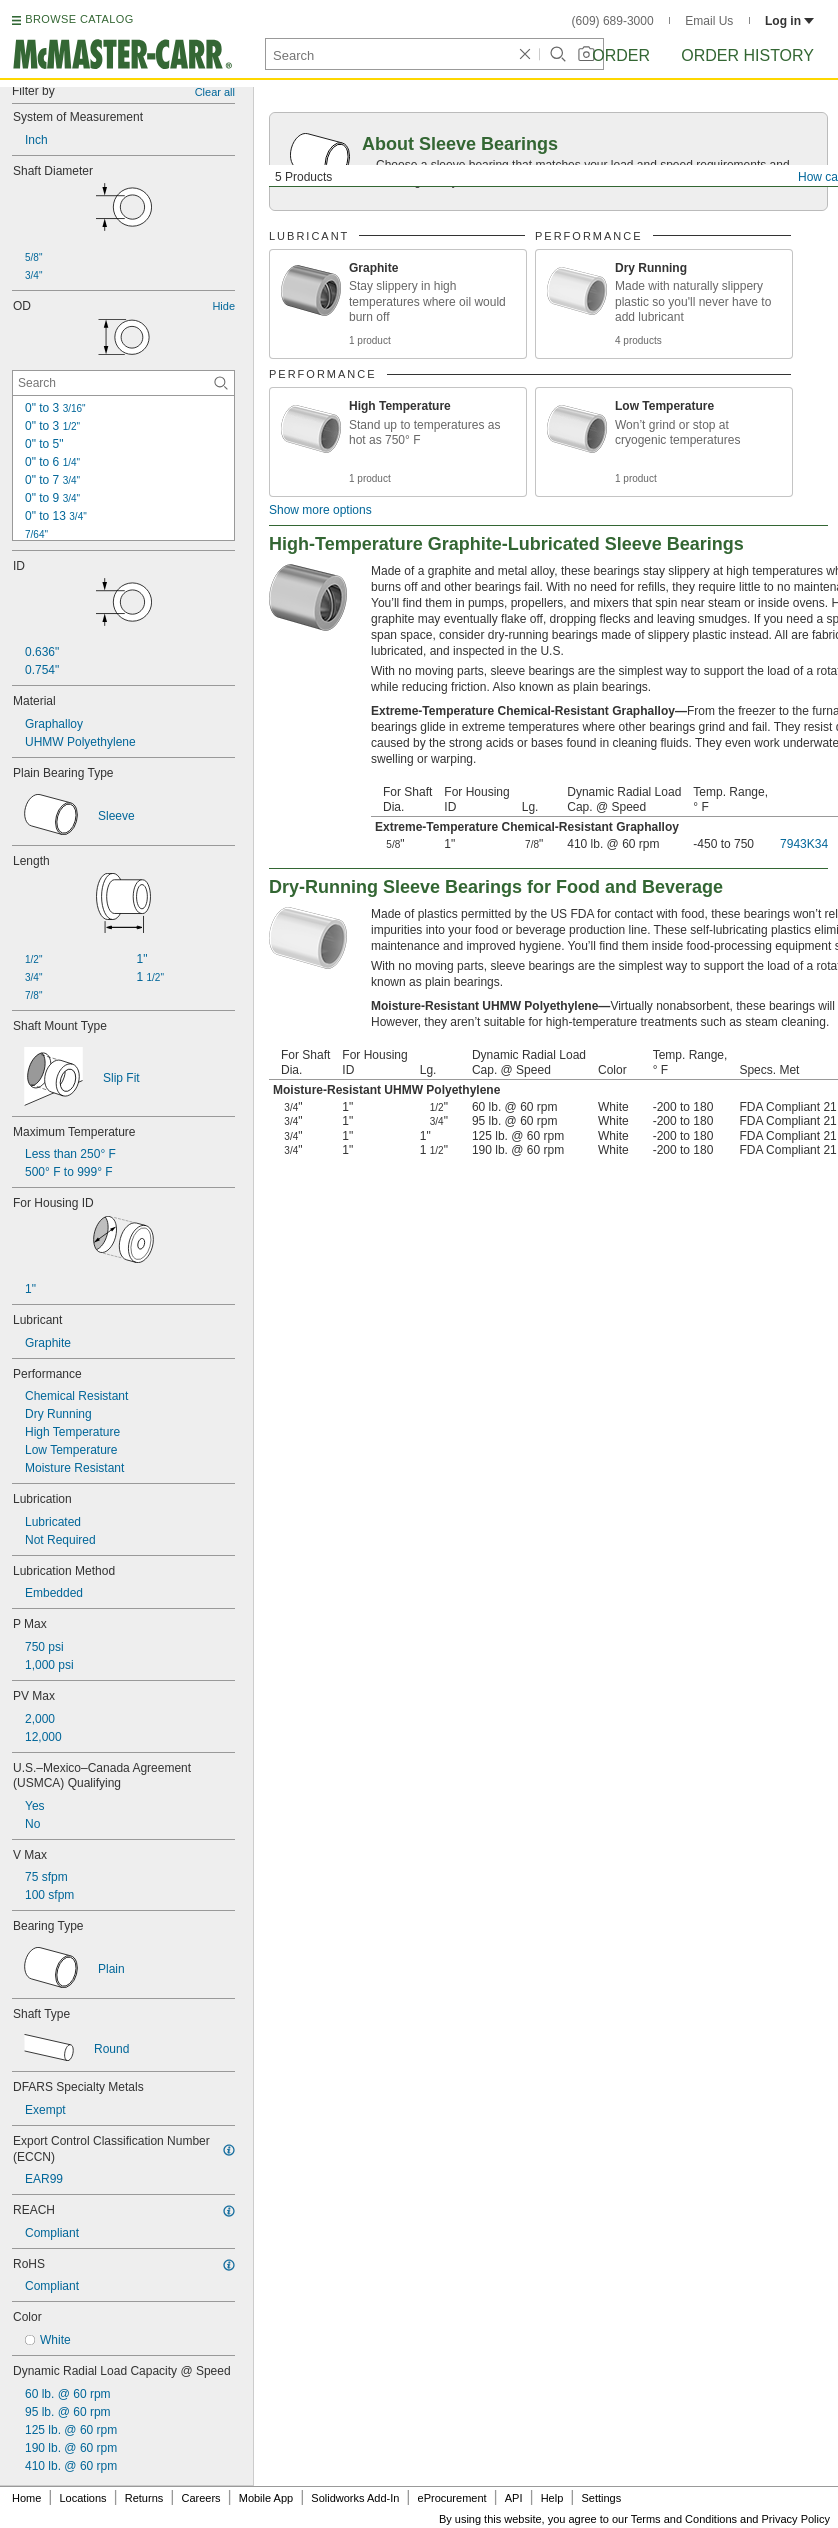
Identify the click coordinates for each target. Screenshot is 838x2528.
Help (552, 2498)
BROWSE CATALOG (79, 19)
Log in (789, 21)
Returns (144, 2498)
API (514, 2498)
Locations (83, 2498)
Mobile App (266, 2498)
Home (26, 2498)
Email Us (709, 21)
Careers (200, 2498)
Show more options (320, 510)
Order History (747, 55)
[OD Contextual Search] (123, 383)
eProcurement (452, 2498)
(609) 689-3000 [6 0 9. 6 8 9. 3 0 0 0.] (613, 21)
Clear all (215, 92)
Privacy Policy (796, 2519)
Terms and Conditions (684, 2519)
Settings (601, 2498)
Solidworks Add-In (355, 2498)
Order (621, 55)
